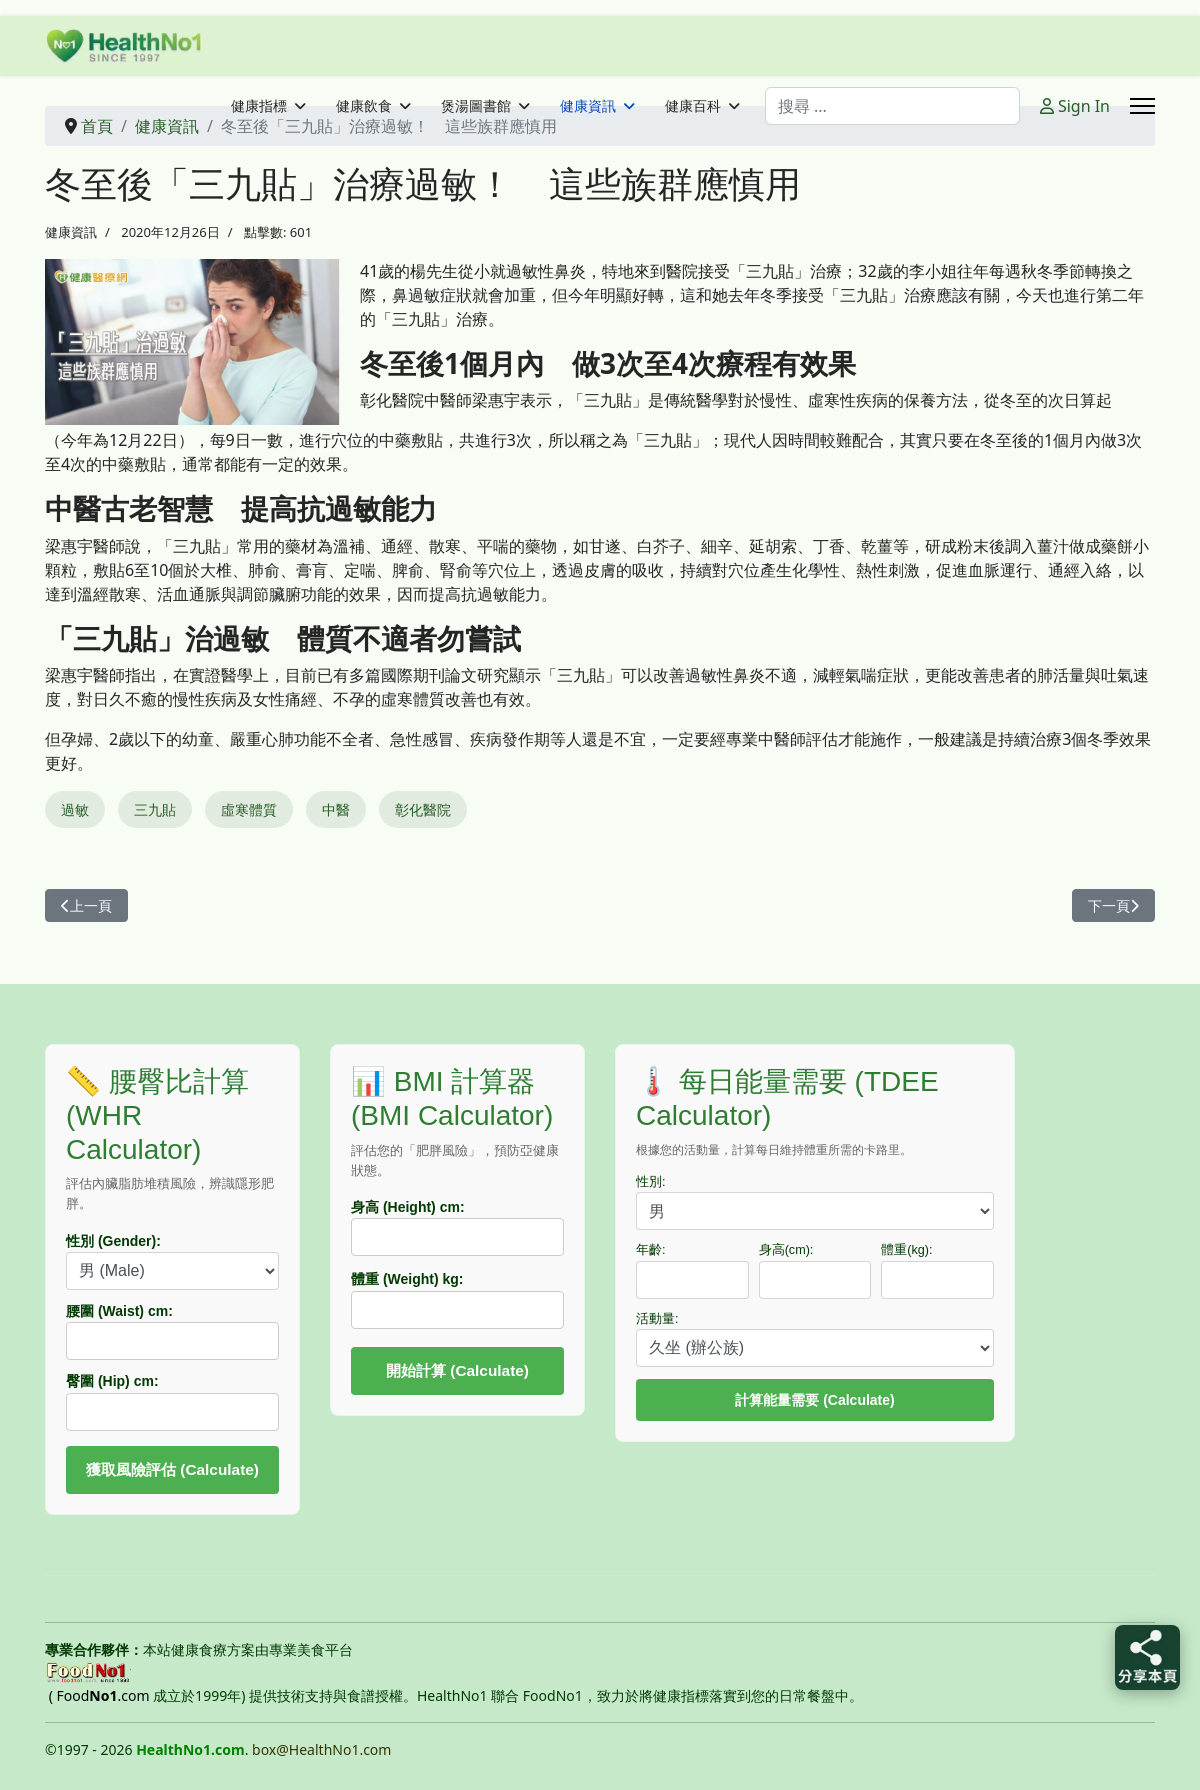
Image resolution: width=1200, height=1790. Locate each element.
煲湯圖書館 (476, 106)
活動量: (657, 1319)
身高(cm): (786, 1250)
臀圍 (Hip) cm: (112, 1381)
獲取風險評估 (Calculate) (172, 1469)
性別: (651, 1182)
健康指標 (259, 106)
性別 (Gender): (113, 1241)
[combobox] (892, 106)
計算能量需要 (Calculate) (814, 1400)
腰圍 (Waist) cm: (119, 1311)
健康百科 (693, 106)
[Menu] (1142, 106)
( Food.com (99, 1695)
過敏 (75, 809)
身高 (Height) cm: (408, 1207)
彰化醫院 (423, 809)
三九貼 (155, 809)
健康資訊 (588, 106)
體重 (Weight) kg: (407, 1279)
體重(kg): (906, 1250)
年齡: (651, 1250)
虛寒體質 (249, 809)
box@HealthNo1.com (321, 1749)
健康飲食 (364, 106)
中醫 (336, 809)
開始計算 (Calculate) (457, 1370)
